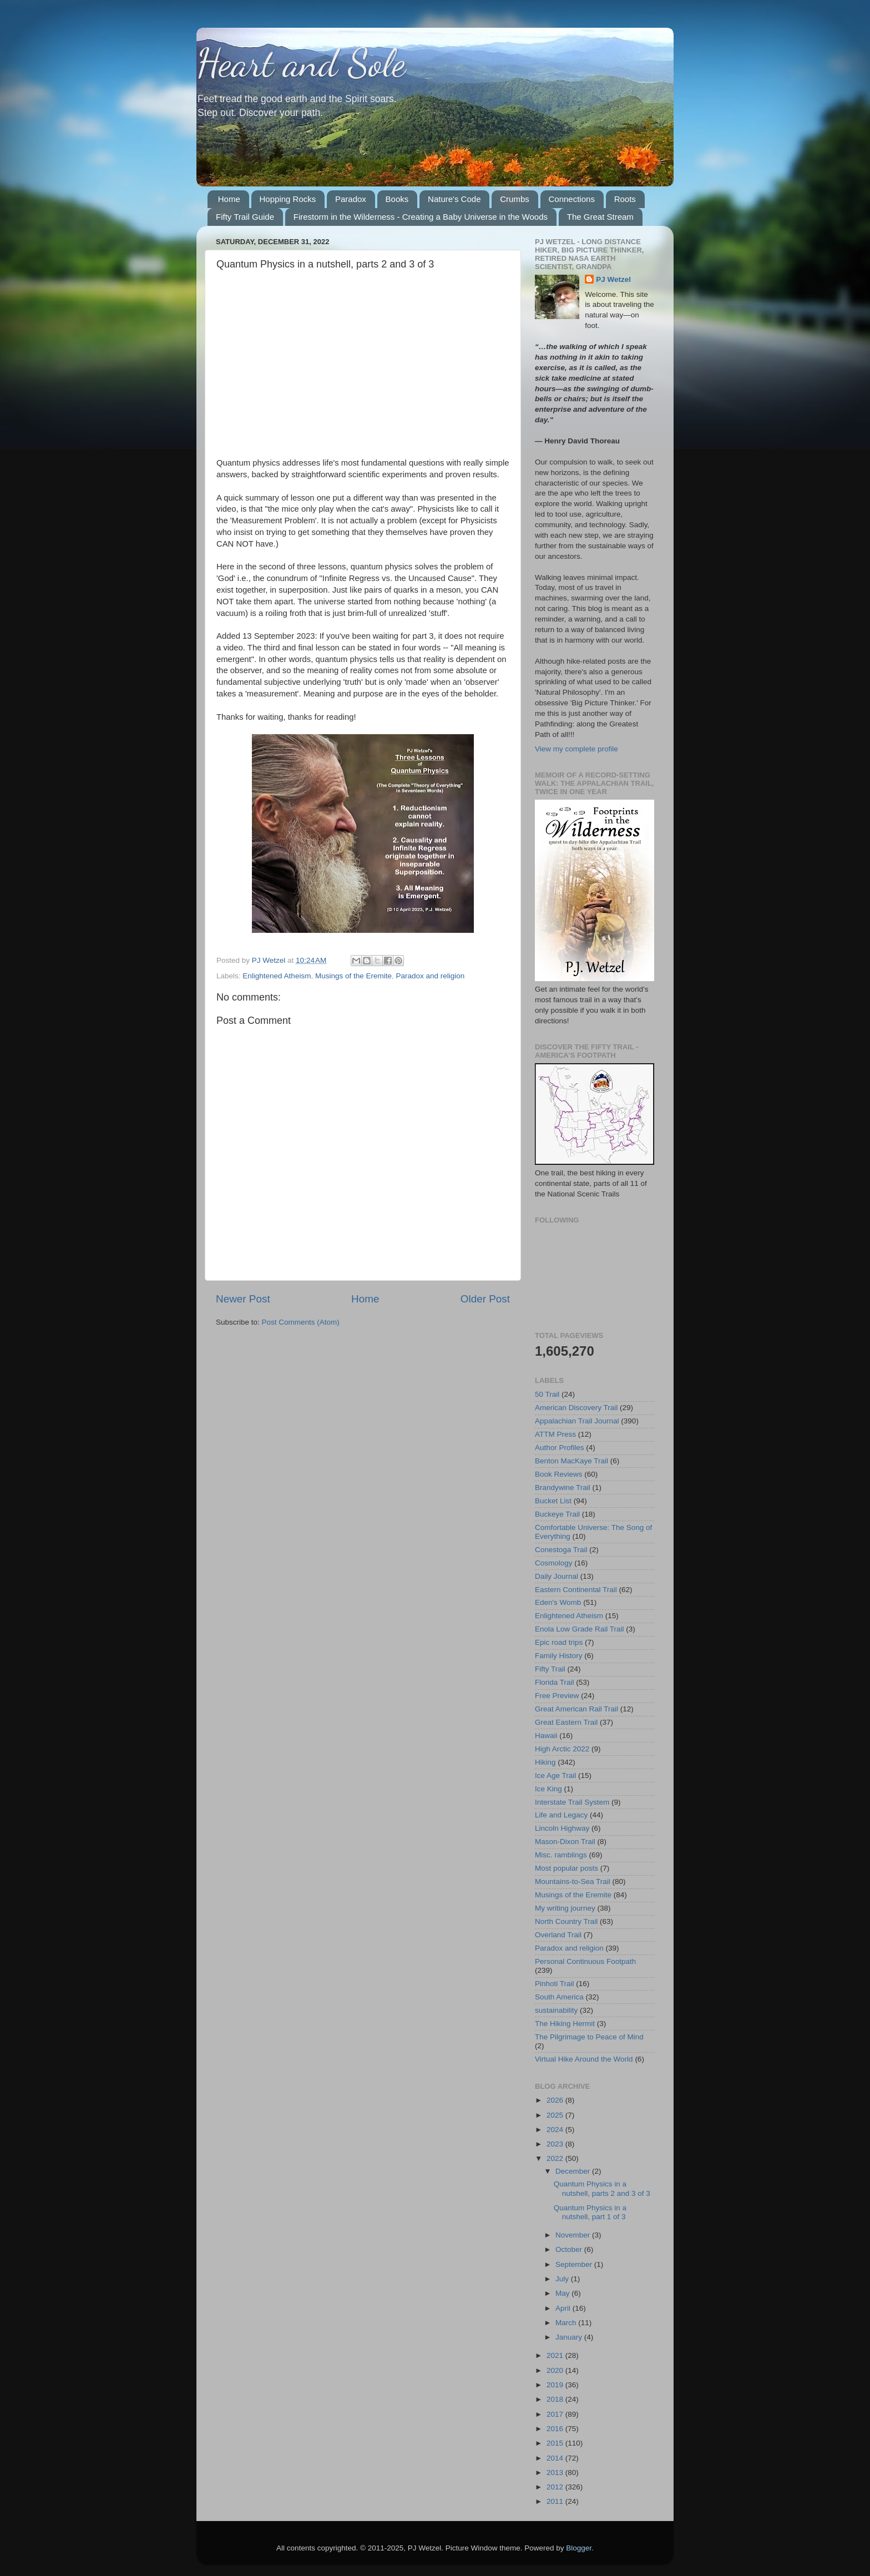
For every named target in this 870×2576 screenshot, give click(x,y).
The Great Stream (600, 216)
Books (397, 199)
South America (559, 1997)
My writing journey (565, 1908)
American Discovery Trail (576, 1407)
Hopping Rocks (288, 199)
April (564, 2308)
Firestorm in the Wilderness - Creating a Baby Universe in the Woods (421, 216)
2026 (556, 2100)
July (563, 2279)
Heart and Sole (301, 63)
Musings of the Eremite (353, 976)
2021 (556, 2355)
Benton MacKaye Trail (571, 1461)
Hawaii (546, 1735)
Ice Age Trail (555, 1775)
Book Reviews (559, 1474)
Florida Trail (554, 1682)
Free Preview (557, 1695)
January (569, 2337)
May (563, 2293)
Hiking (545, 1762)
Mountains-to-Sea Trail (572, 1881)
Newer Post (243, 1299)
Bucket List (553, 1501)
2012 (556, 2487)
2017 (556, 2414)
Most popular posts (566, 1868)
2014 (556, 2458)
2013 (556, 2472)
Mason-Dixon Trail (565, 1841)
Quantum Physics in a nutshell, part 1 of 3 (590, 2212)
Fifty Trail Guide (245, 216)
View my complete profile (576, 749)
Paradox (350, 199)
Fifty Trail (550, 1669)
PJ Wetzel (613, 279)
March (566, 2323)
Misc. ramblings (561, 1855)
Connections (572, 199)
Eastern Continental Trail (576, 1589)
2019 (556, 2385)
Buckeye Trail (557, 1514)
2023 (556, 2144)
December (573, 2171)
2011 (556, 2501)
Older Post (485, 1299)
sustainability (556, 2010)
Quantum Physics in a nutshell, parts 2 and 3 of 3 (602, 2188)
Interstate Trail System (572, 1802)
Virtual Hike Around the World (584, 2059)
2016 (556, 2429)
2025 (556, 2115)
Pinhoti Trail (554, 1983)
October (569, 2249)
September (574, 2264)
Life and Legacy (561, 1815)
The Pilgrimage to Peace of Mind (589, 2037)
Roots (625, 199)
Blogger (578, 2548)
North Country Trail (566, 1921)
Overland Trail (558, 1935)
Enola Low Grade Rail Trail (579, 1629)
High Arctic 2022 (562, 1749)
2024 (556, 2129)
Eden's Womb (558, 1602)
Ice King (548, 1789)
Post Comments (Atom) (301, 1322)
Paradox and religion (430, 976)
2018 (556, 2399)
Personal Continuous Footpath (585, 1961)
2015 (556, 2443)
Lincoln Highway (562, 1828)
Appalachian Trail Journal (577, 1421)
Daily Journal (556, 1576)
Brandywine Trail (562, 1487)
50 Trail (547, 1394)
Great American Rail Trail (576, 1709)
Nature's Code (454, 199)
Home (229, 199)
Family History (559, 1655)
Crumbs (514, 199)
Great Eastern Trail (566, 1722)
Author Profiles (559, 1447)
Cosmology (554, 1563)
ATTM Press (555, 1434)
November (573, 2235)
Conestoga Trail (561, 1549)
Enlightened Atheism (276, 976)
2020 (556, 2370)
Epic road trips (559, 1642)
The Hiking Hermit (565, 2023)
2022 (556, 2158)
